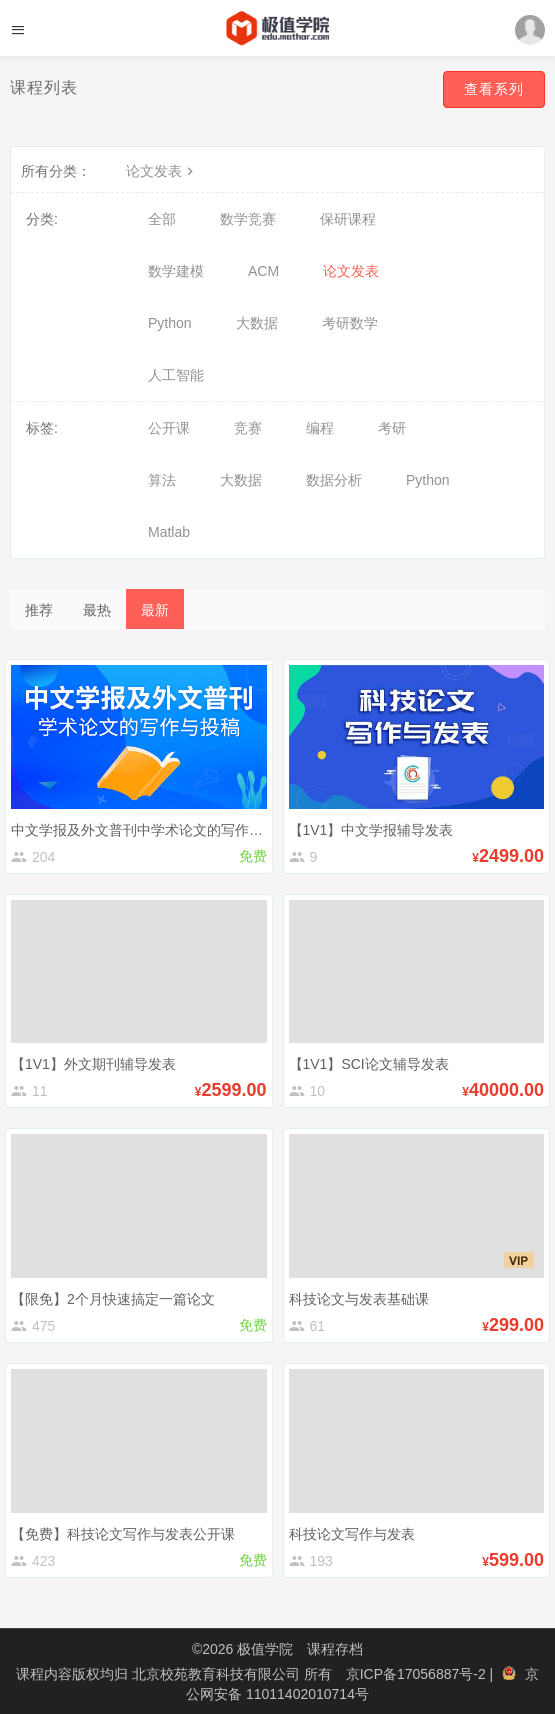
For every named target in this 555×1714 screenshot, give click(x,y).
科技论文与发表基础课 (359, 1299)
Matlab (169, 532)
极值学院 (265, 1649)
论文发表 (162, 171)
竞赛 (248, 428)
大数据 (257, 323)
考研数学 (350, 323)
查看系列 (494, 89)
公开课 (169, 428)
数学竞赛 (248, 219)
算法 (162, 480)
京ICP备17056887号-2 (418, 1674)
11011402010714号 (307, 1694)
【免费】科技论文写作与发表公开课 (123, 1534)
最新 (155, 610)
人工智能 (176, 375)
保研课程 (348, 219)
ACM (263, 271)
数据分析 (334, 480)
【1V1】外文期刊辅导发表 (93, 1064)
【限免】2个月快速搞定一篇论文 (113, 1299)
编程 (320, 428)
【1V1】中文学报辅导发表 (371, 830)
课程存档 (335, 1649)
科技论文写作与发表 (352, 1534)
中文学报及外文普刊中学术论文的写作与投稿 (151, 830)
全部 (162, 219)
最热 (97, 610)
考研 (392, 428)
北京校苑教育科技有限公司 (218, 1674)
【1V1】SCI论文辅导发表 (369, 1064)
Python (170, 323)
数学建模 (176, 271)
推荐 (39, 610)
